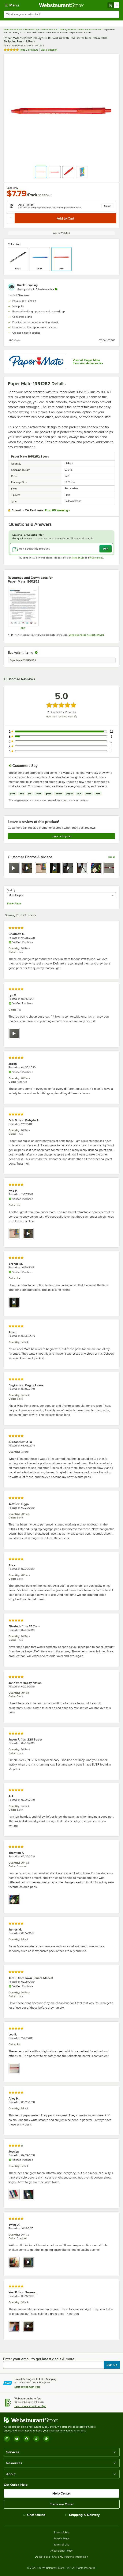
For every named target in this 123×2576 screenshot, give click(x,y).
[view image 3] (41, 868)
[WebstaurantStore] (51, 2420)
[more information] (56, 289)
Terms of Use (77, 557)
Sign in (107, 206)
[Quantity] (11, 218)
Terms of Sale (61, 2532)
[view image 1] (14, 1233)
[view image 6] (82, 868)
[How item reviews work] (75, 716)
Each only (12, 187)
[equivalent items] (36, 652)
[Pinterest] (46, 2439)
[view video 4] (55, 868)
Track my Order (62, 2504)
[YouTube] (17, 2439)
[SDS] (23, 608)
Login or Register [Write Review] (61, 836)
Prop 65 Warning (56, 510)
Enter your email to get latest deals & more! (39, 2359)
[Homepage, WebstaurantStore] (61, 5)
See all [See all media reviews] (111, 857)
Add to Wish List (61, 233)
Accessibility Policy (61, 2550)
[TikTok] (36, 2439)
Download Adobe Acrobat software (86, 635)
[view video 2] (27, 868)
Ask (105, 548)
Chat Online (34, 2515)
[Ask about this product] (61, 548)
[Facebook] (27, 2439)
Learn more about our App (30, 2406)
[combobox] (61, 14)
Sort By (11, 890)
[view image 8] (109, 868)
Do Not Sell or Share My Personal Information (61, 2557)
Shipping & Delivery (82, 2515)
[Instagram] (7, 2439)
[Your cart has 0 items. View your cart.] (113, 5)
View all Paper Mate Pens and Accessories (88, 361)
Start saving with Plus (27, 2386)
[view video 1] (14, 868)
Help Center (61, 2493)
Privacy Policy (96, 557)
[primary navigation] (12, 5)
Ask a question (49, 49)
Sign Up (111, 2365)
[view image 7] (96, 868)
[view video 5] (68, 868)
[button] (41, 172)
